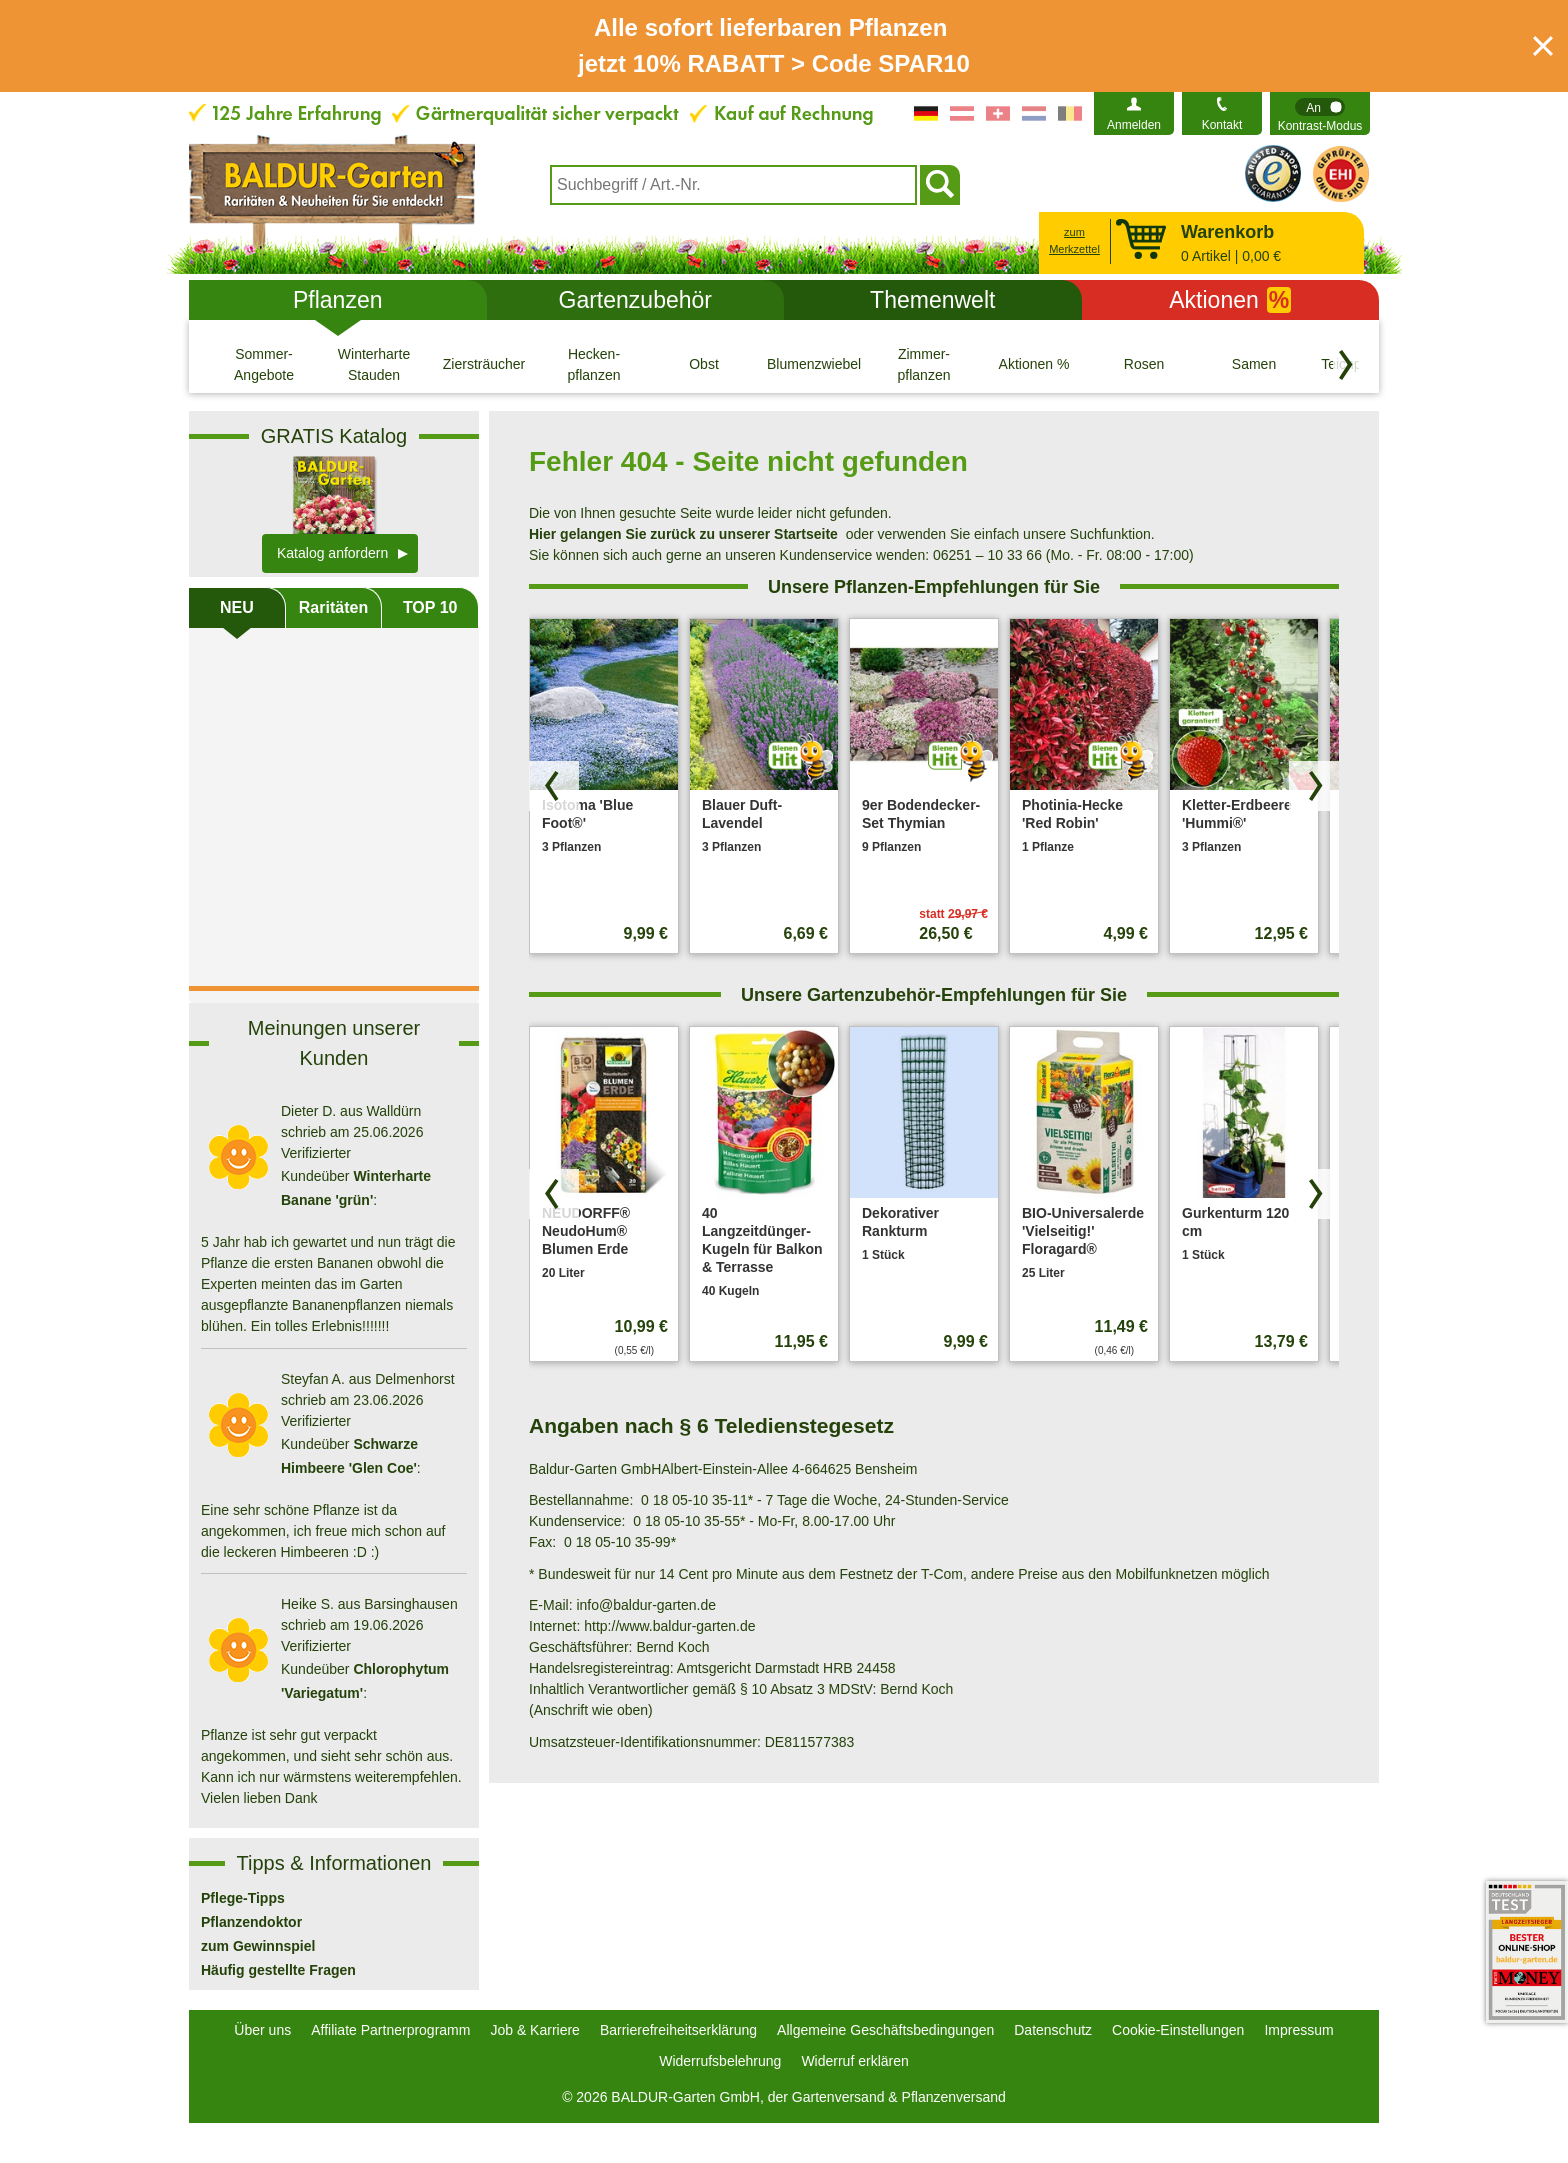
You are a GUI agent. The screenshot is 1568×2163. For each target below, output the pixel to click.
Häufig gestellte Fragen (278, 1970)
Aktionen (1230, 300)
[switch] (1320, 113)
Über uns (262, 2030)
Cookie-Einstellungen (1178, 2030)
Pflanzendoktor (251, 1922)
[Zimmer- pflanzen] (924, 364)
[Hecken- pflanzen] (594, 364)
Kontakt (1222, 125)
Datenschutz (1053, 2030)
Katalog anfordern (332, 553)
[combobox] (733, 185)
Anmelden (1134, 125)
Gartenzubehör (635, 300)
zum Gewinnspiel (258, 1946)
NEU (237, 607)
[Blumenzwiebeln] (814, 364)
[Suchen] (940, 185)
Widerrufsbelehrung (720, 2061)
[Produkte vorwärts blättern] (1314, 786)
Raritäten (333, 607)
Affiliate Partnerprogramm (390, 2030)
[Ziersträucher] (484, 364)
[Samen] (1254, 364)
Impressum (1298, 2030)
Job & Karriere (534, 2030)
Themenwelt (932, 300)
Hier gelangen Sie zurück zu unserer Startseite (683, 534)
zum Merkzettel (1074, 240)
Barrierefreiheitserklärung (678, 2030)
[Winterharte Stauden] (374, 364)
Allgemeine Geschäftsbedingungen (885, 2030)
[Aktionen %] (1034, 364)
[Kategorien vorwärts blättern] (1346, 365)
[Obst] (704, 364)
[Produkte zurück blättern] (554, 786)
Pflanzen (338, 300)
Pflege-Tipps (243, 1898)
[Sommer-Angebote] (264, 364)
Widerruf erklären (854, 2061)
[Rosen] (1144, 364)
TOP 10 (430, 607)
